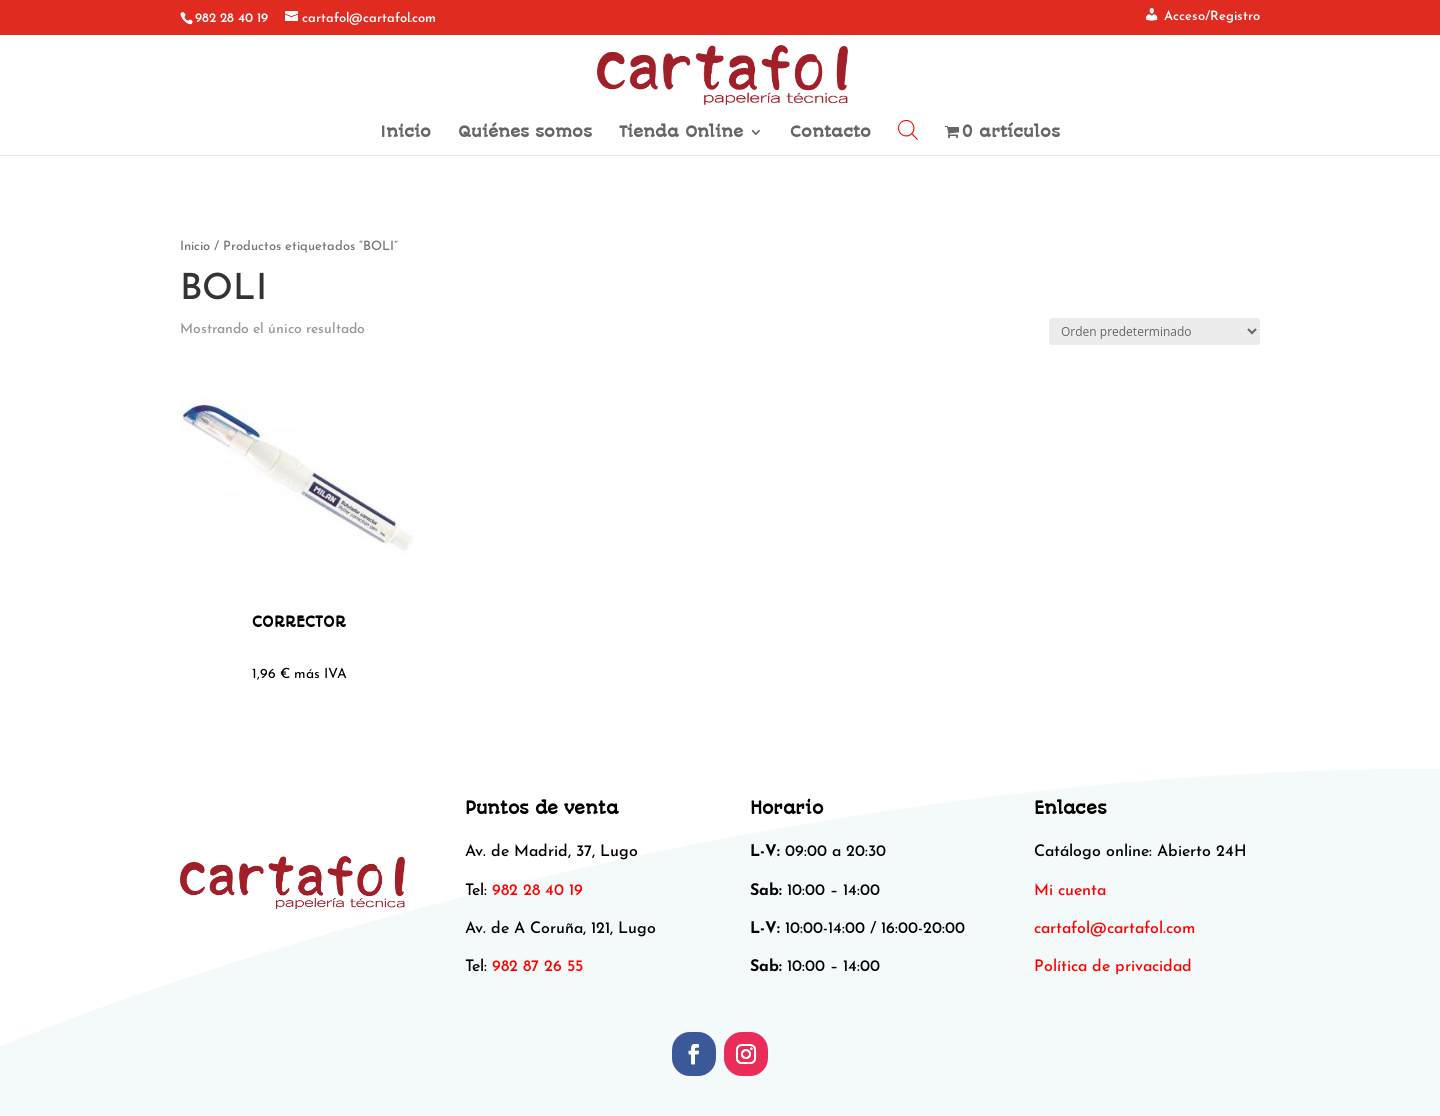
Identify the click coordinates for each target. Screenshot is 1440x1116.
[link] (1114, 929)
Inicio (405, 133)
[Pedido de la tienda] (1154, 331)
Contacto (830, 133)
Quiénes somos (525, 133)
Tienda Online (681, 133)
